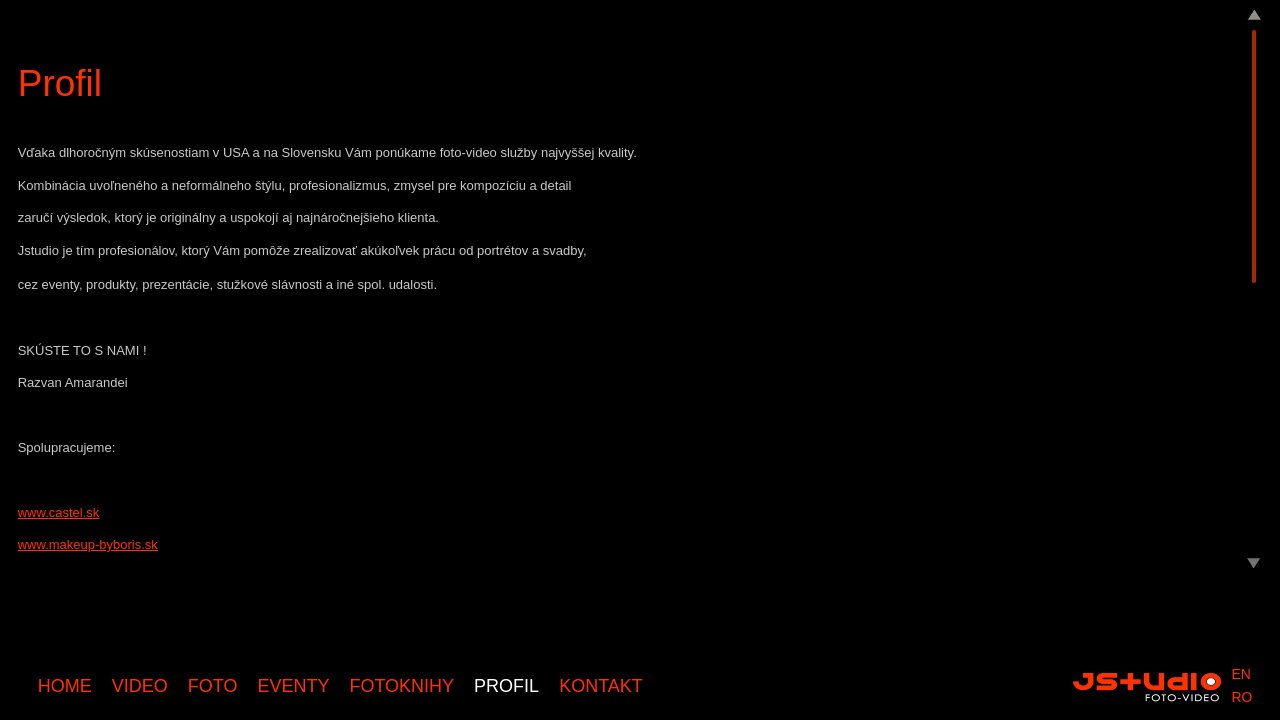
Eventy (293, 686)
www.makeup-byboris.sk (88, 544)
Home (65, 686)
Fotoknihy (401, 686)
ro (1241, 697)
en (1240, 674)
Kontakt (601, 686)
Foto (213, 686)
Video (140, 686)
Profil (506, 686)
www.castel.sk (59, 512)
